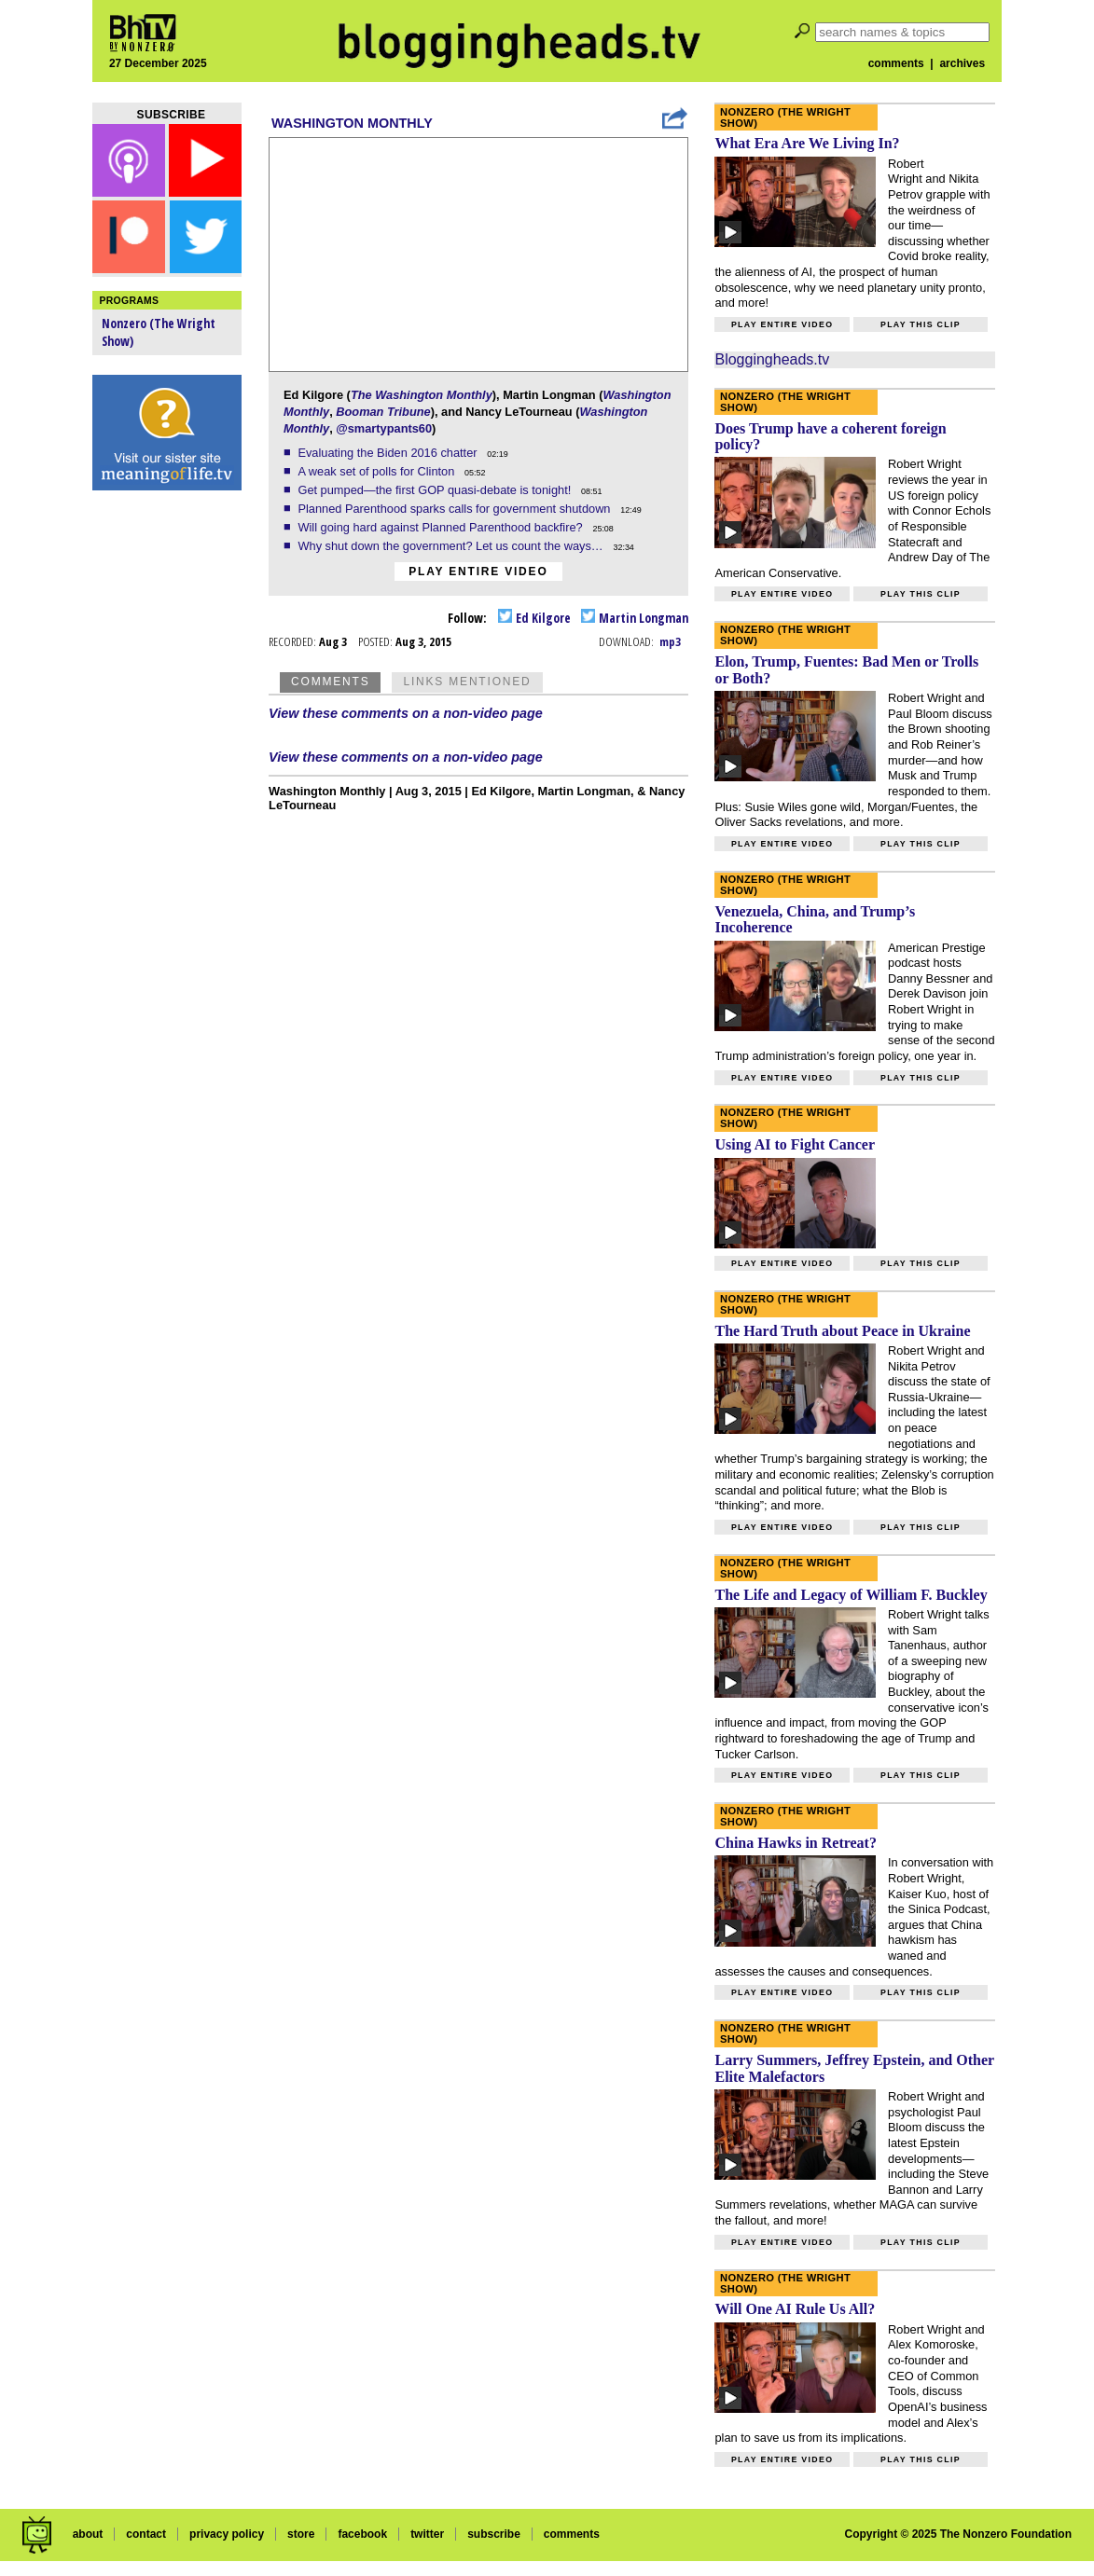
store (300, 2534)
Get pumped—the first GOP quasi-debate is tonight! (436, 490)
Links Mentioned (467, 681)
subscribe (493, 2534)
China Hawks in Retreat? (795, 1843)
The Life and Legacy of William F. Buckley (850, 1595)
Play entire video (478, 571)
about (88, 2534)
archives (962, 63)
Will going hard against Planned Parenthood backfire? (442, 527)
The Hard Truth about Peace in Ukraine (842, 1331)
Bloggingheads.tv (771, 359)
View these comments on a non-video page (406, 713)
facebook (362, 2534)
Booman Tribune (383, 412)
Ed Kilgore (534, 618)
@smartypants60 (384, 428)
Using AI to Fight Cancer (794, 1144)
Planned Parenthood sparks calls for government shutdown (456, 509)
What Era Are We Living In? (806, 143)
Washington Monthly (352, 123)
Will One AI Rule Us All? (794, 2309)
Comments (330, 681)
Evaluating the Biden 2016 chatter (389, 453)
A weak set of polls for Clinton (377, 471)
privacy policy (226, 2534)
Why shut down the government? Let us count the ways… (452, 546)
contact (146, 2534)
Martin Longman (634, 618)
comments (896, 63)
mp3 (670, 641)
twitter (427, 2534)
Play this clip (920, 324)
